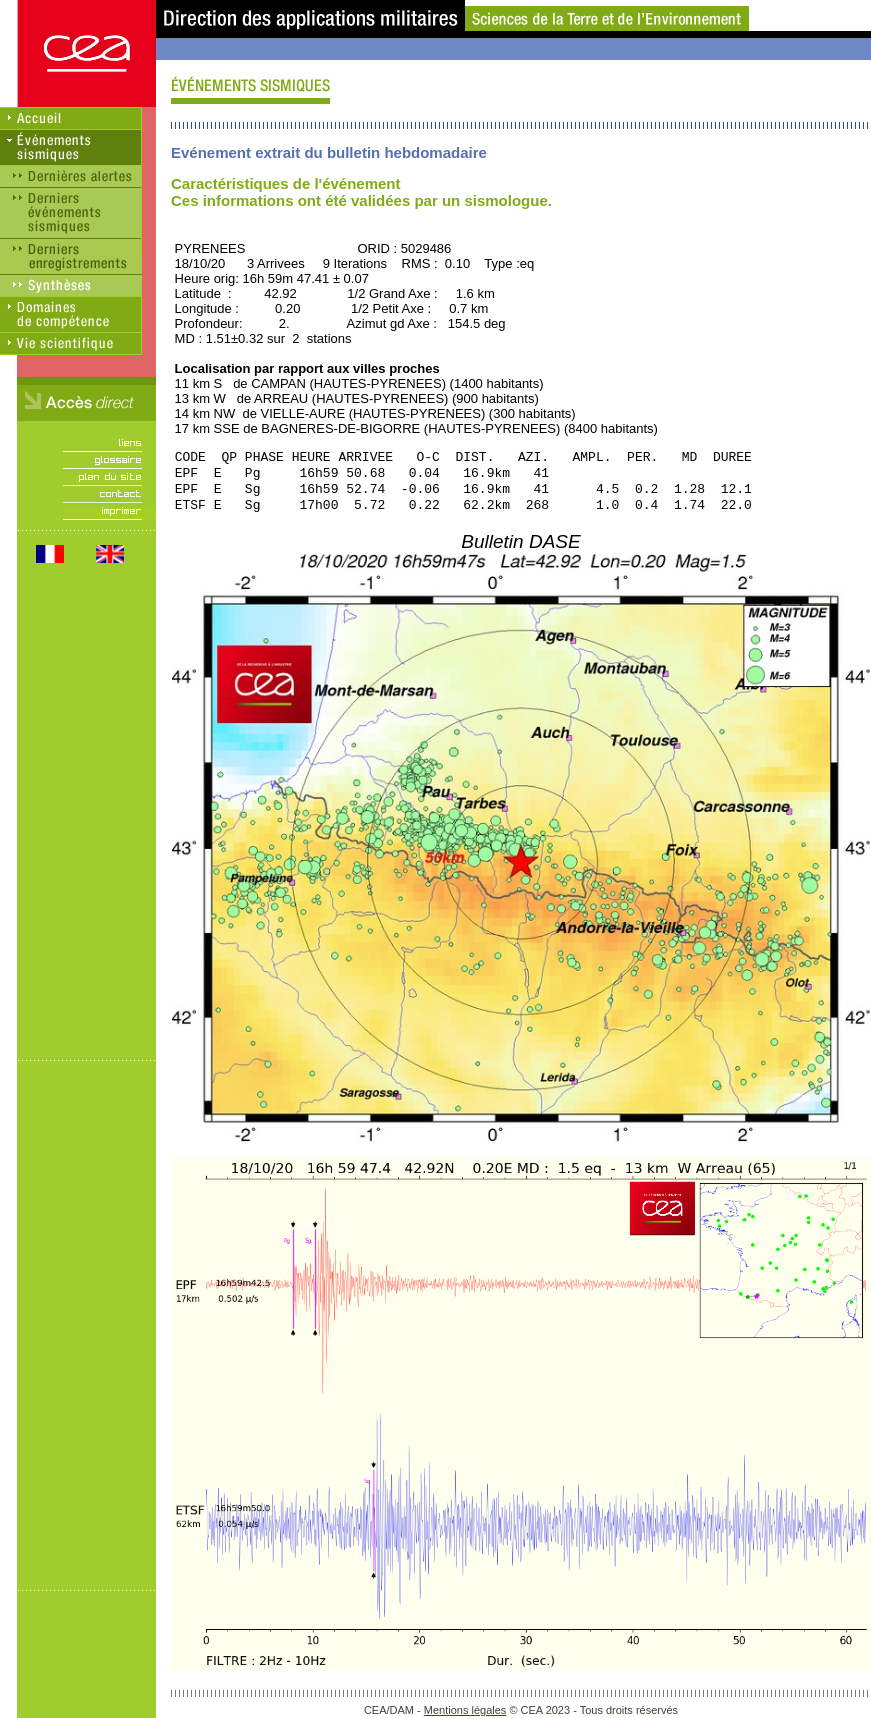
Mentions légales (465, 1710)
